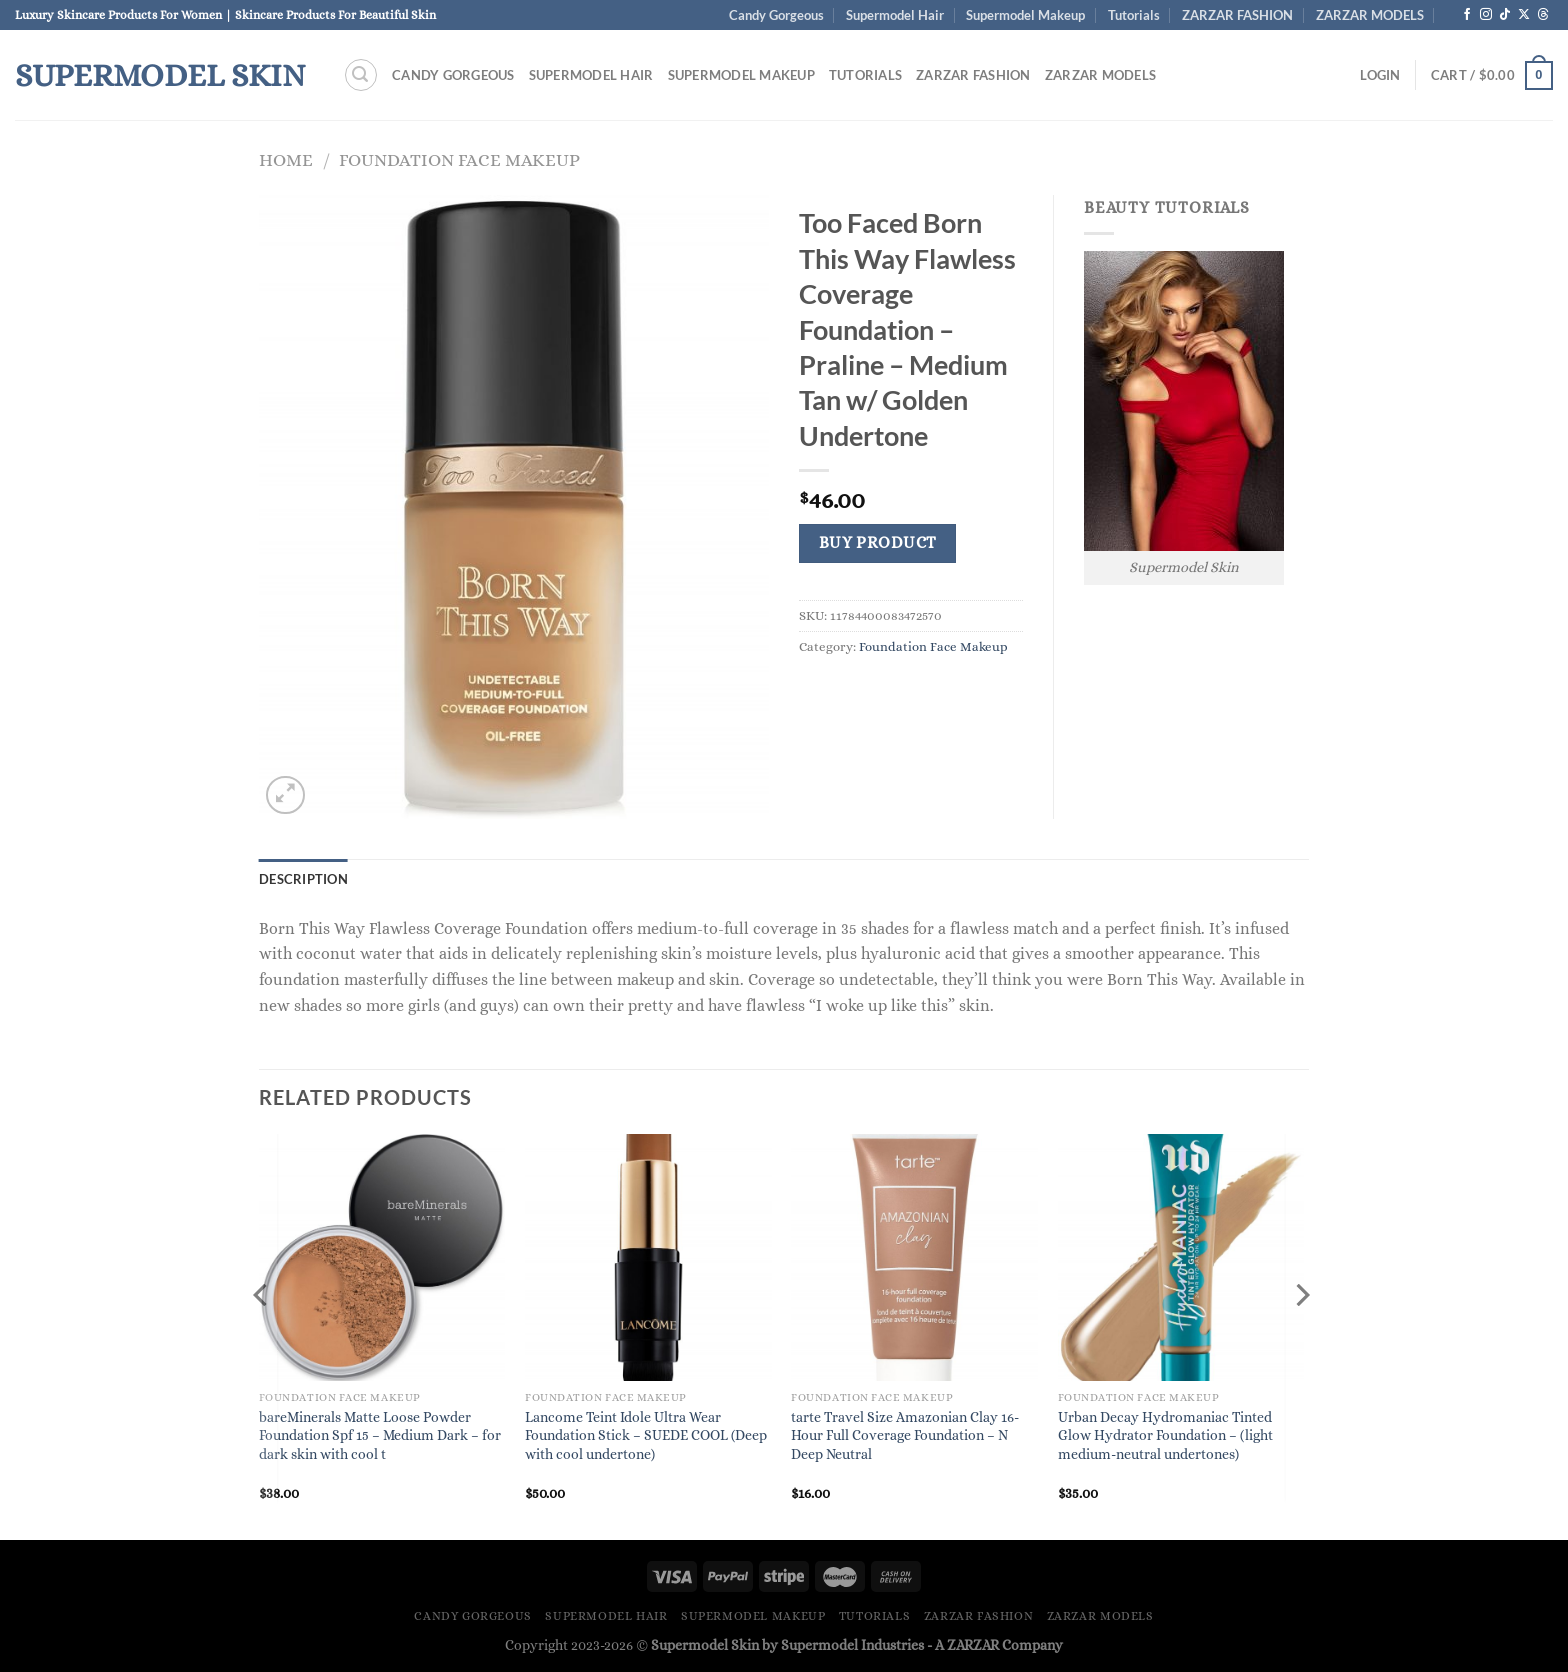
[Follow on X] (1524, 15)
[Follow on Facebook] (1467, 15)
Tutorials (1134, 15)
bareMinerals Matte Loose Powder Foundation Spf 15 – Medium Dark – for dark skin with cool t (380, 1435)
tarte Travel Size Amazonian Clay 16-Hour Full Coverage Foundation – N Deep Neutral (905, 1435)
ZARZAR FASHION (1237, 15)
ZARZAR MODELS (1370, 15)
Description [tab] (303, 879)
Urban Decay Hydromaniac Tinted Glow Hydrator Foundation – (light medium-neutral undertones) (1165, 1435)
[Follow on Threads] (1543, 15)
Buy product (878, 543)
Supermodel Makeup (1025, 15)
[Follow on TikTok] (1505, 15)
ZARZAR (973, 1645)
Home (286, 159)
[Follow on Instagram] (1486, 15)
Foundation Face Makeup (459, 159)
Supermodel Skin (160, 75)
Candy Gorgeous (776, 15)
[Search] (361, 75)
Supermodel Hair (895, 15)
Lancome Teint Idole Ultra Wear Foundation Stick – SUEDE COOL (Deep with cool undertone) (646, 1435)
